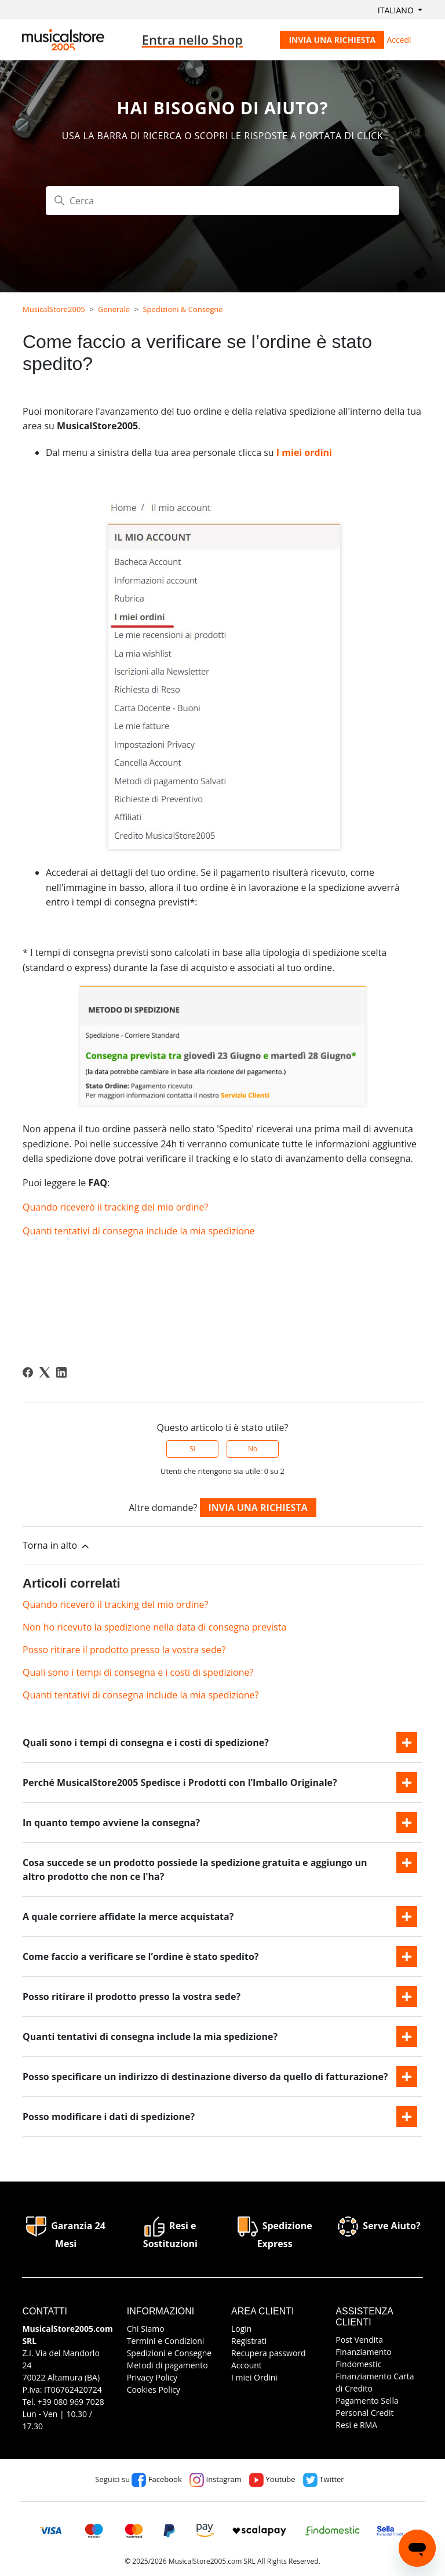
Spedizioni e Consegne (169, 2352)
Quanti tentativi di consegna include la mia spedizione (139, 1230)
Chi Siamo (146, 2328)
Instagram (215, 2479)
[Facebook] (28, 1372)
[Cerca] (222, 200)
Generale (114, 309)
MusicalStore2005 (54, 309)
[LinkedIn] (61, 1372)
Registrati (249, 2340)
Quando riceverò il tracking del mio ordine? (115, 1207)
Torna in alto (57, 1545)
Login (241, 2328)
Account (246, 2365)
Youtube (272, 2479)
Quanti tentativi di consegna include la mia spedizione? (141, 1695)
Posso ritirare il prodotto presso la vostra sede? (124, 1649)
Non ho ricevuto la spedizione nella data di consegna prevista (154, 1627)
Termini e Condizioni (166, 2340)
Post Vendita (359, 2339)
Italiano (397, 10)
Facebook (156, 2479)
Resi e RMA (356, 2424)
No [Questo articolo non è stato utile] (252, 1449)
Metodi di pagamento (167, 2365)
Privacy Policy (152, 2377)
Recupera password (268, 2352)
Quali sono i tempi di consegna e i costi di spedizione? (138, 1672)
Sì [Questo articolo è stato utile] (192, 1449)
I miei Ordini (254, 2377)
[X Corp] (44, 1372)
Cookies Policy (153, 2389)
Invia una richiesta (332, 39)
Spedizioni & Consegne (182, 309)
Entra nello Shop (192, 39)
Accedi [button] (398, 39)
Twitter (323, 2479)
